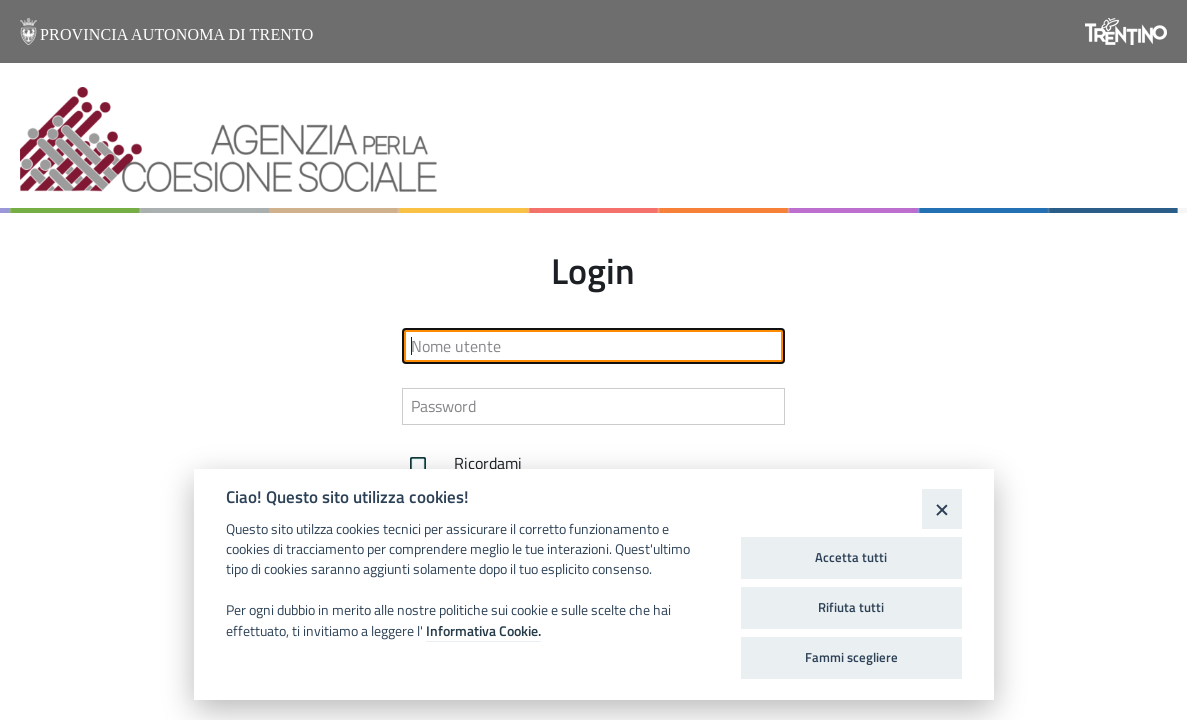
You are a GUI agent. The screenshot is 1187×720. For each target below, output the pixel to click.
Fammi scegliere (851, 657)
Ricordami (462, 465)
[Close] (941, 508)
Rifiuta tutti (851, 607)
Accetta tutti (851, 557)
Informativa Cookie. (483, 631)
